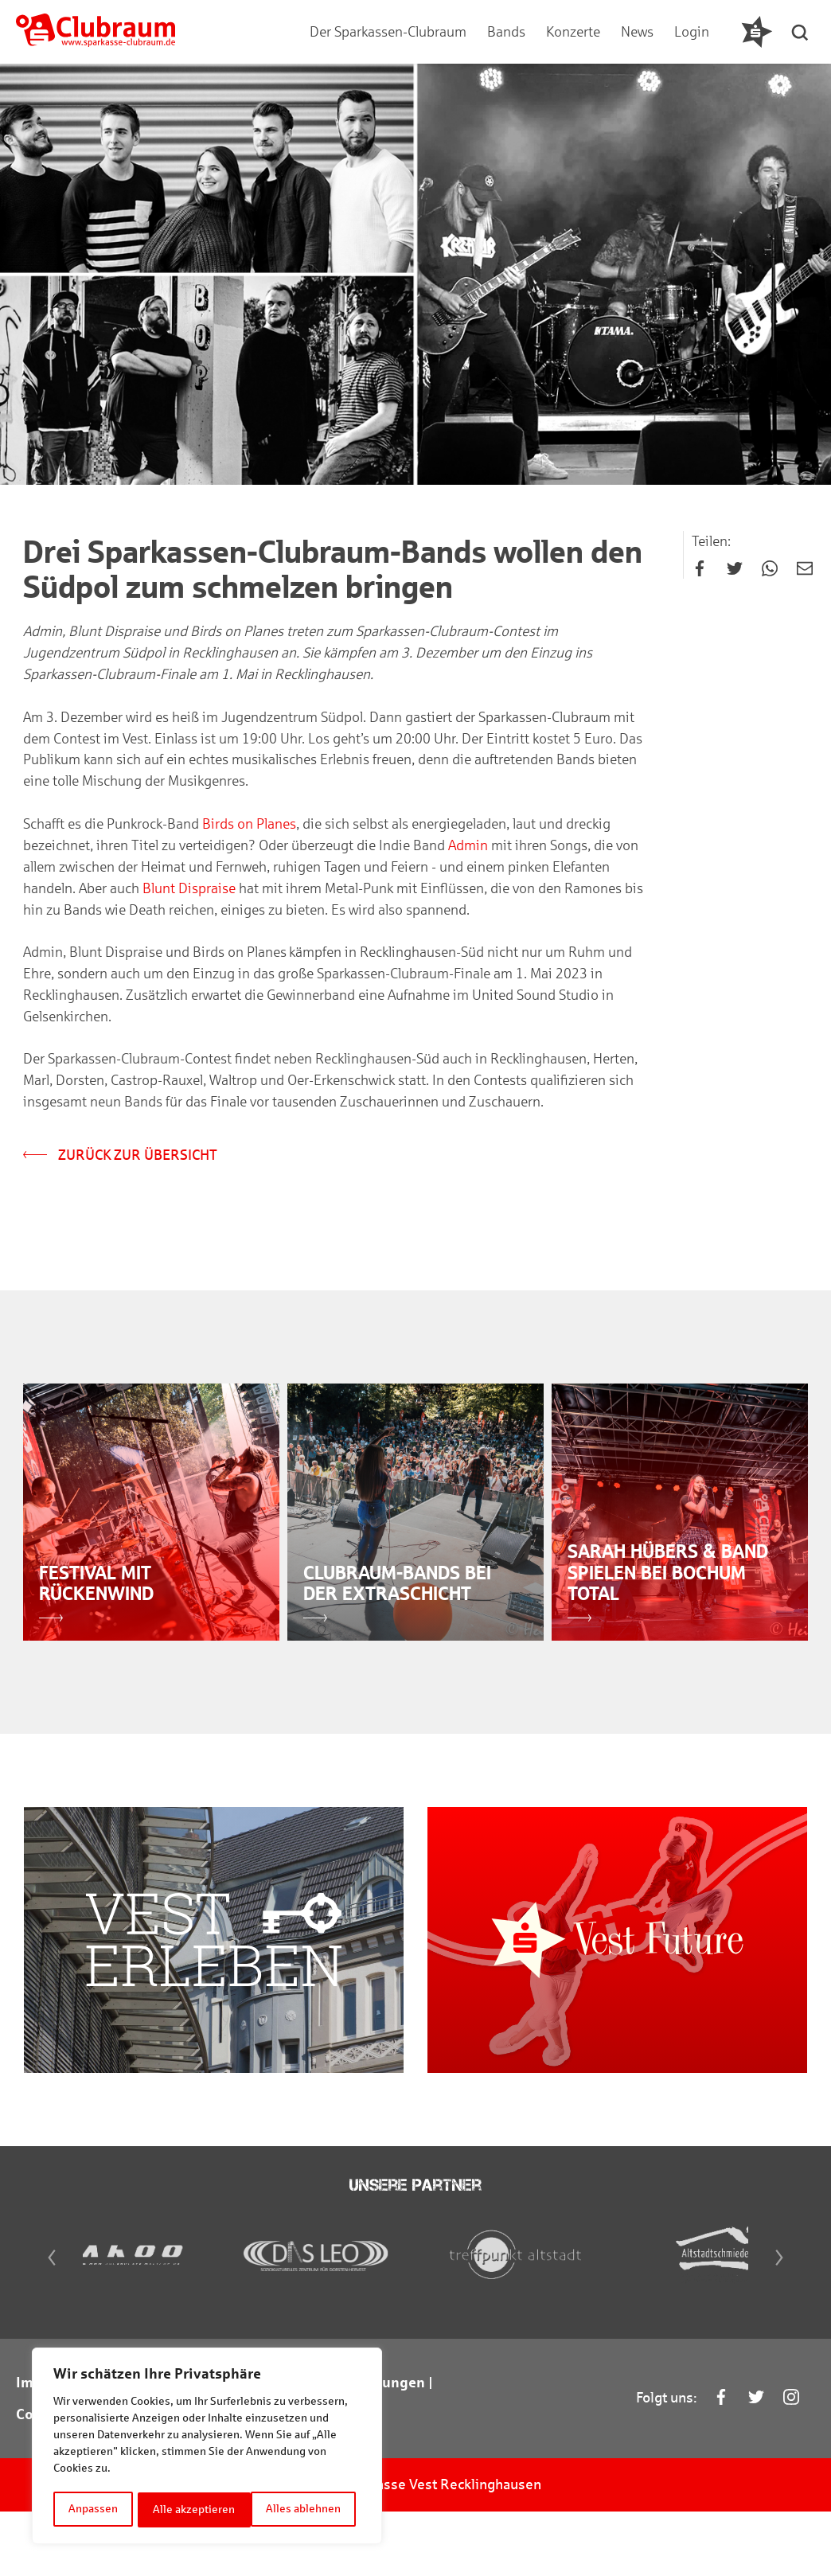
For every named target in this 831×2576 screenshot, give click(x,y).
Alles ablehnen (191, 2510)
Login (690, 32)
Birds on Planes (250, 831)
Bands (505, 32)
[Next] (793, 2317)
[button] (803, 32)
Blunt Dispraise (189, 896)
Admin (469, 853)
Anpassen (93, 2510)
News (635, 32)
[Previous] (38, 2317)
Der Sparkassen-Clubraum (386, 32)
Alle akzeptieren (305, 2510)
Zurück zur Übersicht (121, 1164)
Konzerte (571, 32)
